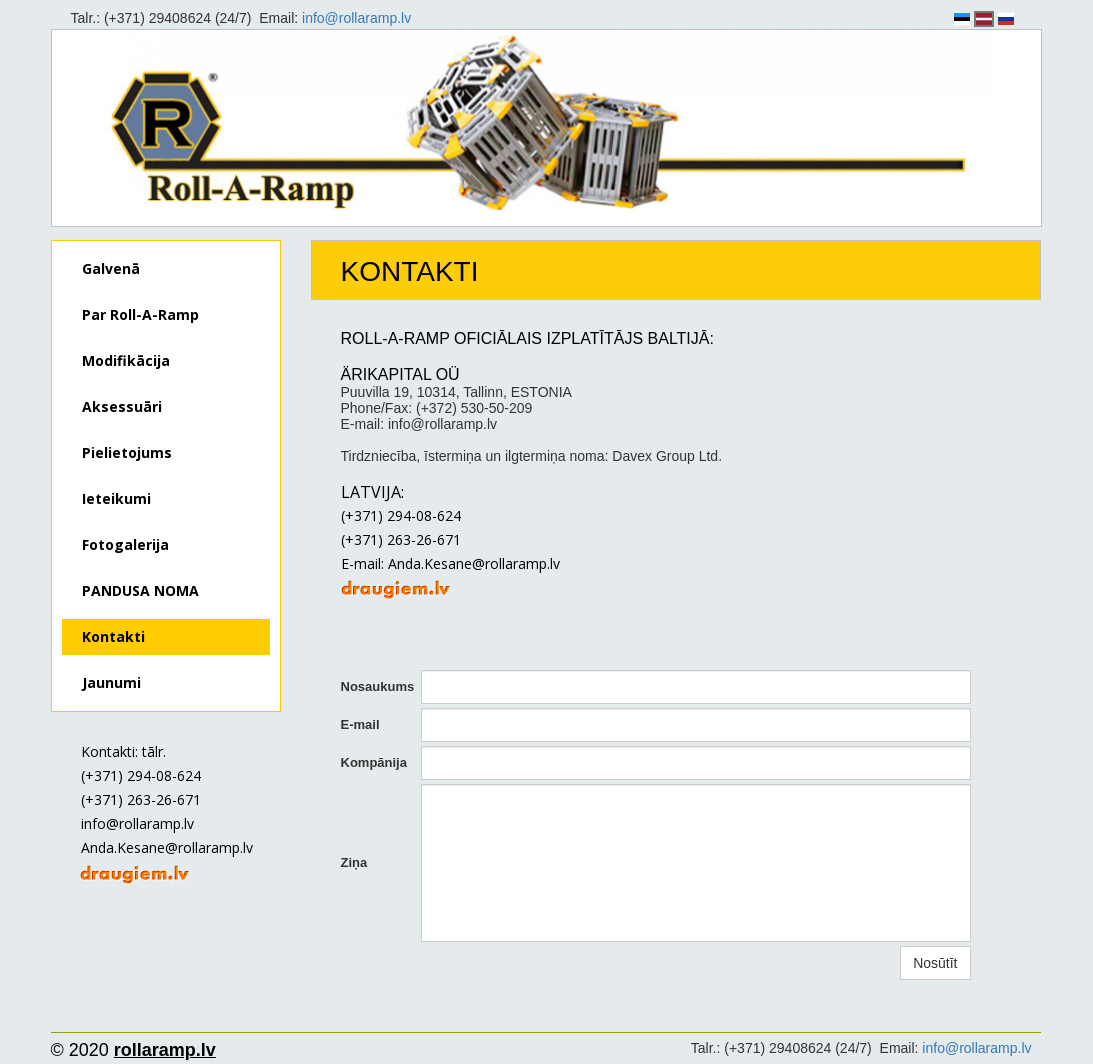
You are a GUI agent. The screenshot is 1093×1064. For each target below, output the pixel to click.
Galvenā (111, 268)
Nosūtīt (935, 963)
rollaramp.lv (165, 1050)
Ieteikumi (116, 498)
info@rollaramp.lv (356, 18)
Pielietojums (127, 452)
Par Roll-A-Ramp (140, 314)
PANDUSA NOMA (140, 590)
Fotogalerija (125, 544)
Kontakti (113, 636)
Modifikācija (126, 360)
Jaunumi (111, 682)
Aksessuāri (122, 406)
